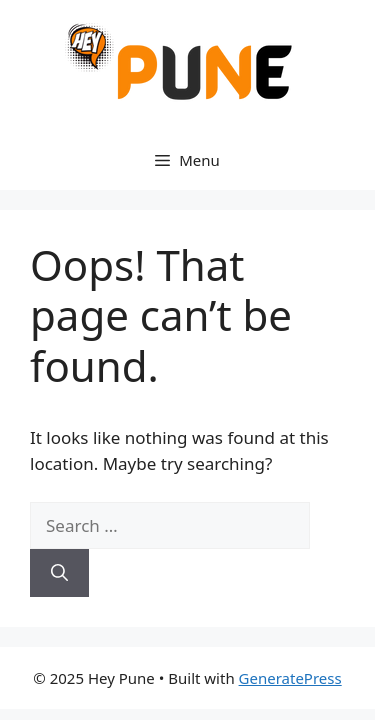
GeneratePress (290, 678)
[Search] (59, 573)
